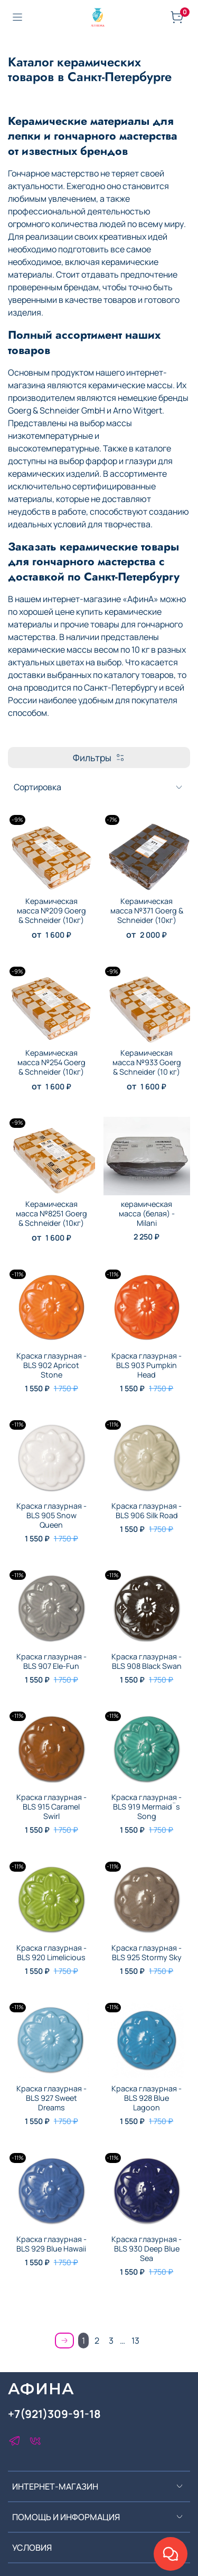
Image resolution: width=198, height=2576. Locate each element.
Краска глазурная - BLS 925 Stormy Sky (146, 1952)
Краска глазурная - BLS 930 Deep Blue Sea (146, 2248)
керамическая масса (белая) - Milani (147, 1213)
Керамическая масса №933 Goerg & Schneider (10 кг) (146, 1062)
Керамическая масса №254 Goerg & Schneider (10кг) (51, 1062)
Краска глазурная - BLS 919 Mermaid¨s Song (146, 1806)
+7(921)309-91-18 (54, 2413)
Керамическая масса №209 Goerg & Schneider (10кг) (51, 910)
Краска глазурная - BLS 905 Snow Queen (51, 1515)
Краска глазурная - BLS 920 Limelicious (51, 1952)
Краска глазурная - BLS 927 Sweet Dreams (51, 2097)
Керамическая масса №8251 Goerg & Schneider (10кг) (51, 1213)
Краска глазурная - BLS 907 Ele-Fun (51, 1661)
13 (135, 2340)
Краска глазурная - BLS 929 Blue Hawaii (51, 2244)
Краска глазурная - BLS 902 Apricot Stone (51, 1365)
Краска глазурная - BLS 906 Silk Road (146, 1510)
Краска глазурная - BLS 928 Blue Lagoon (146, 2097)
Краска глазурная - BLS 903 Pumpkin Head (146, 1365)
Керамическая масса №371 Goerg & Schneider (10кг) (146, 910)
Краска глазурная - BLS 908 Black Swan (146, 1661)
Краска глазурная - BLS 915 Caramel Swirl (51, 1806)
